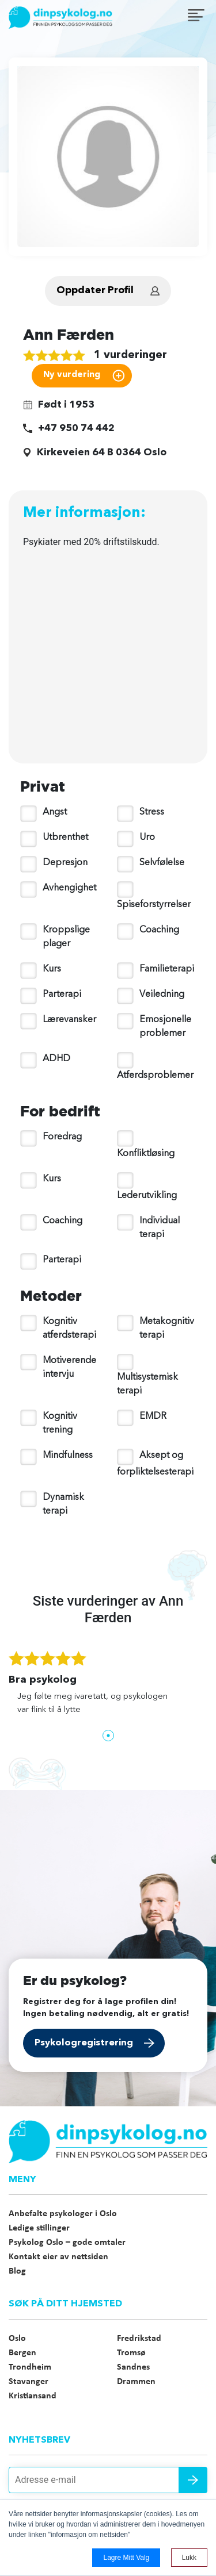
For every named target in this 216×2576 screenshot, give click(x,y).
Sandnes (133, 2367)
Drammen (136, 2381)
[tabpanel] (108, 1688)
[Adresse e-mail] (108, 2480)
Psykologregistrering (84, 2043)
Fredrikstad (139, 2338)
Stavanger (28, 2381)
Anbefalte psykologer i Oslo (63, 2213)
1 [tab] (108, 1735)
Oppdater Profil (95, 290)
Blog (17, 2271)
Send (193, 2480)
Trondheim (30, 2367)
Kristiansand (32, 2396)
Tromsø (131, 2353)
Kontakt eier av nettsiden (58, 2257)
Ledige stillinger (39, 2228)
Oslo (17, 2338)
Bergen (22, 2353)
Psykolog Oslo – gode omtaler (67, 2242)
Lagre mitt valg (126, 2558)
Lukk (189, 2558)
